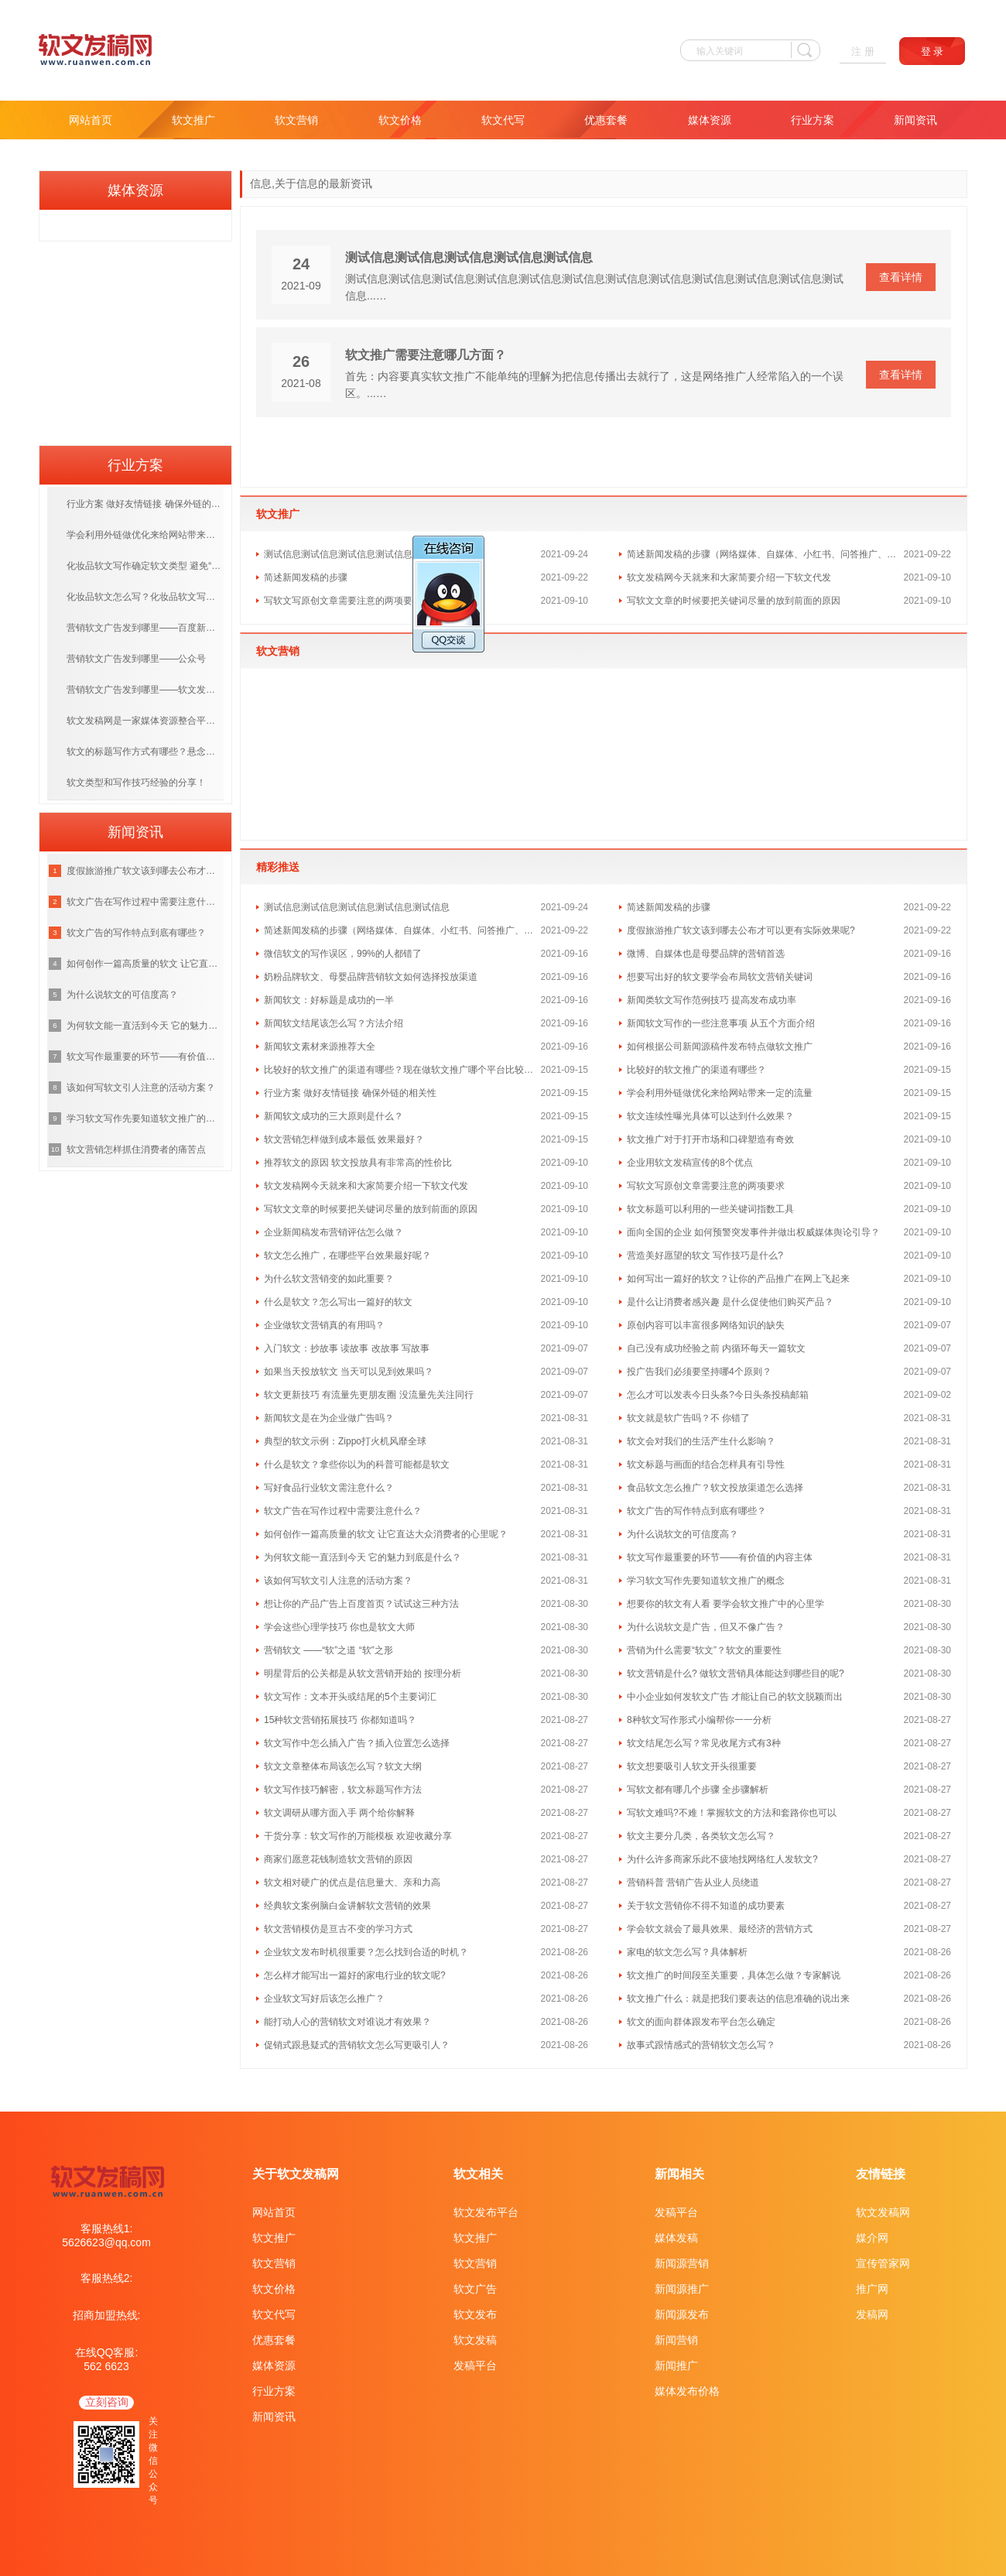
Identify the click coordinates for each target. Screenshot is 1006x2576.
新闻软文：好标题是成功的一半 (329, 1000)
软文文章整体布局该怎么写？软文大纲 (343, 1766)
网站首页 (90, 120)
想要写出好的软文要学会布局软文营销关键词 (720, 976)
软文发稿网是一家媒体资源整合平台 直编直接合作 (145, 720)
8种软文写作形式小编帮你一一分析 (699, 1719)
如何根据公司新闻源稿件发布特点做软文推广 (720, 1046)
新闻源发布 (682, 2314)
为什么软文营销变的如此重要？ (329, 1278)
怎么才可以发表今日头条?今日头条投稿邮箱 (718, 1394)
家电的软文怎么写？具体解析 (687, 1952)
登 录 (932, 51)
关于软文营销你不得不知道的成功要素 (706, 1905)
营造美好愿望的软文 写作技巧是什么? (705, 1255)
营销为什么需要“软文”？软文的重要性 (704, 1650)
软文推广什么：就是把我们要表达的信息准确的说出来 (738, 1998)
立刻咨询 (106, 2402)
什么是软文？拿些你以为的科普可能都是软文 (357, 1464)
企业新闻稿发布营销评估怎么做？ (333, 1232)
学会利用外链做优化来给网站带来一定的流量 (720, 1093)
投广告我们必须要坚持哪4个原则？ (699, 1371)
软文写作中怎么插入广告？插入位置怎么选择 (357, 1743)
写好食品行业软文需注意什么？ (329, 1487)
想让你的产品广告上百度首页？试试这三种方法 (361, 1603)
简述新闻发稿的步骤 (305, 577)
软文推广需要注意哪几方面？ (425, 354)
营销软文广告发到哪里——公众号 (136, 658)
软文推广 (193, 120)
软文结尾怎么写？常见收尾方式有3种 (704, 1743)
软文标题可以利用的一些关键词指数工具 (710, 1209)
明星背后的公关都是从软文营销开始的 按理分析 (362, 1673)
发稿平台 (475, 2365)
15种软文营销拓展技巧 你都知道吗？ (340, 1719)
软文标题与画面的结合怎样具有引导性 (706, 1464)
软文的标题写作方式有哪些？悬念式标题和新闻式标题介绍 (145, 751)
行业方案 (812, 120)
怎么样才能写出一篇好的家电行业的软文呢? (355, 1975)
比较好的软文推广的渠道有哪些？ (696, 1069)
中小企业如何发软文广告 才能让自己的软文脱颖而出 (735, 1696)
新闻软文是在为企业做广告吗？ (329, 1418)
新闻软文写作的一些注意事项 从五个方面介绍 (721, 1023)
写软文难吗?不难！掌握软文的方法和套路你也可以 (732, 1812)
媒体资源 (709, 120)
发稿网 (872, 2314)
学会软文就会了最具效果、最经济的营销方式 (720, 1928)
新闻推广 (676, 2365)
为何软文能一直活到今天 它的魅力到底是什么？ (362, 1557)
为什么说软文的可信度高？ (682, 1534)
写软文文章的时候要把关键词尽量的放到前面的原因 (733, 600)
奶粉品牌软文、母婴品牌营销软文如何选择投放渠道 (370, 976)
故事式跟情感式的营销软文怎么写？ (701, 2045)
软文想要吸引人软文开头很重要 (692, 1766)
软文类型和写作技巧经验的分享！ (136, 782)
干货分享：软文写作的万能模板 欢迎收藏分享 (358, 1836)
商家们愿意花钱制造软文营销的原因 (338, 1859)
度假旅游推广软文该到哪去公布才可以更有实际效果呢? (741, 930)
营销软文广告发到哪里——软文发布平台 (145, 689)
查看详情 (900, 277)
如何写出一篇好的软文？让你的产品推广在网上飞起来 (738, 1278)
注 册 (862, 51)
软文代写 (503, 120)
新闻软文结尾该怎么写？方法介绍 (333, 1023)
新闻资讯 (915, 120)
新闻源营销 (682, 2263)
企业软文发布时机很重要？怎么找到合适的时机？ (366, 1952)
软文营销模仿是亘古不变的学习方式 (338, 1928)
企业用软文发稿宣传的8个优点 (690, 1162)
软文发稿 (475, 2340)
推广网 (872, 2289)
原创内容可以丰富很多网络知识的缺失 (706, 1325)
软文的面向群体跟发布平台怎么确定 (701, 2021)
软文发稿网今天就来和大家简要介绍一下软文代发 (729, 577)
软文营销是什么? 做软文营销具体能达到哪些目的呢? (735, 1673)
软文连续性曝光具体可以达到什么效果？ (710, 1116)
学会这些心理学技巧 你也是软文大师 (339, 1627)
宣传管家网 (883, 2263)
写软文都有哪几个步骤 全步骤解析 (697, 1789)
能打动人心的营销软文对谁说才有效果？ (347, 2021)
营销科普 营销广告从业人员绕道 (693, 1882)
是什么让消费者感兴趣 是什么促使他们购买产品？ (730, 1302)
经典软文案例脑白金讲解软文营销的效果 (347, 1905)
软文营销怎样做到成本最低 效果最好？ (344, 1139)
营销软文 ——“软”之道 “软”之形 (328, 1650)
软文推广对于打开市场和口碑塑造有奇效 (710, 1139)
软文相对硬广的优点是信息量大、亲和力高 (352, 1882)
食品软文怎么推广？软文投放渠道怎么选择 (715, 1487)
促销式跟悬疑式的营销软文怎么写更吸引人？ (357, 2045)
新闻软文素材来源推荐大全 (319, 1046)
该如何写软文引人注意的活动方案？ (338, 1580)
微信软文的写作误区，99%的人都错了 (343, 953)
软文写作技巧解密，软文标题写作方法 (343, 1789)
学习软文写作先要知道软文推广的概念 (706, 1580)
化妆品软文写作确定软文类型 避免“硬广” (145, 565)
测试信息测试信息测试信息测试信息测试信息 (469, 257)
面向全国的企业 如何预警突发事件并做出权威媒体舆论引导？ (753, 1232)
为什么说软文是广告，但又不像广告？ (706, 1627)
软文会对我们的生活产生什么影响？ (701, 1441)
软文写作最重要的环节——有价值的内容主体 (720, 1557)
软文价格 (400, 120)
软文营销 (296, 120)
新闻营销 (676, 2340)
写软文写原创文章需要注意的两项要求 (343, 600)
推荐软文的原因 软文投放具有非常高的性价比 (358, 1162)
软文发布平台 (485, 2212)
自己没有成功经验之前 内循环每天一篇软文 (716, 1348)
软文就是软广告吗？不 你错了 (688, 1418)
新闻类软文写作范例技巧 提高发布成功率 (711, 1000)
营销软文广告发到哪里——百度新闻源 (145, 627)
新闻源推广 (682, 2289)
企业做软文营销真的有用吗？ (324, 1325)
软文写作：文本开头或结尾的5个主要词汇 (350, 1696)
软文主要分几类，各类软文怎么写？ (701, 1836)
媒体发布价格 (687, 2391)
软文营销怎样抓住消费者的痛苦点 (136, 1149)
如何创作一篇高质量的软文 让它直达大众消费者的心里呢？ (386, 1534)
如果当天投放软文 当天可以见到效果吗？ (348, 1371)
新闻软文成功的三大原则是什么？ (333, 1116)
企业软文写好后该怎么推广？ (324, 1998)
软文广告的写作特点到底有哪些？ (696, 1511)
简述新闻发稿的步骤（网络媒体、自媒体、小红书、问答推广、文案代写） (765, 554)
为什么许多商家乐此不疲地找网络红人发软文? (722, 1859)
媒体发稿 (676, 2238)
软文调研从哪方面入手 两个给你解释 (339, 1812)
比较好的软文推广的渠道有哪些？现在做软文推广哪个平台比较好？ (402, 1069)
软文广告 (475, 2289)
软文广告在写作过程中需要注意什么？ (343, 1511)
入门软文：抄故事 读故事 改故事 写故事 (346, 1348)
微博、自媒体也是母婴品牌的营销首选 (706, 953)
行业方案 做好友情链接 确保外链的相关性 (350, 1093)
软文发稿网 (883, 2212)
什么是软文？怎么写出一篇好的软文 (338, 1302)
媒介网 (872, 2238)
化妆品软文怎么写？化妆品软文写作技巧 (145, 596)
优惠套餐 (606, 120)
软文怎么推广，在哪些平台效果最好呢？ (347, 1255)
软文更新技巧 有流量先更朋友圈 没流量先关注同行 (369, 1394)
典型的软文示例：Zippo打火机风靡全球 (345, 1441)
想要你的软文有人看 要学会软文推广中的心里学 (725, 1603)
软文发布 (475, 2314)
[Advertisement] (135, 338)
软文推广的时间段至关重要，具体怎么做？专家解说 (733, 1975)
